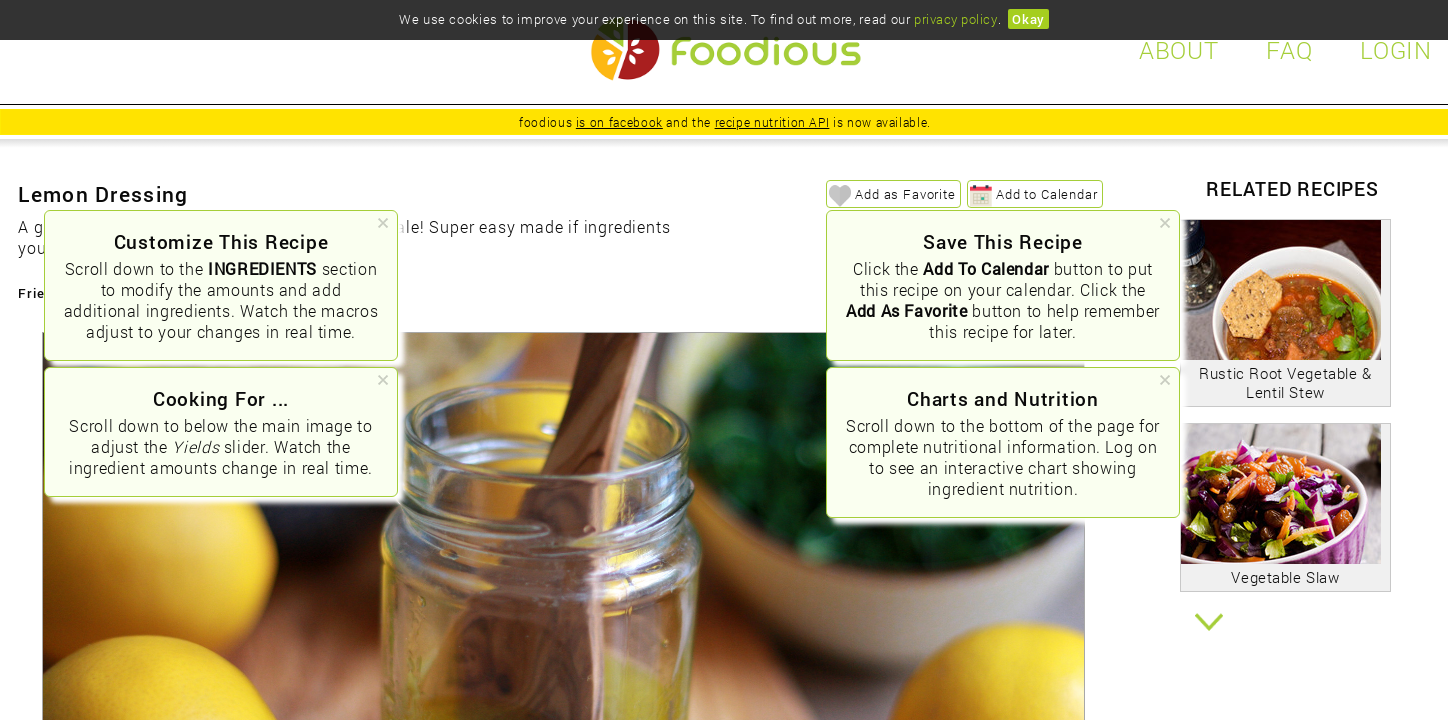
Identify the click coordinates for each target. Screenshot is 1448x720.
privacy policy (955, 19)
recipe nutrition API (772, 122)
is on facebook (619, 122)
